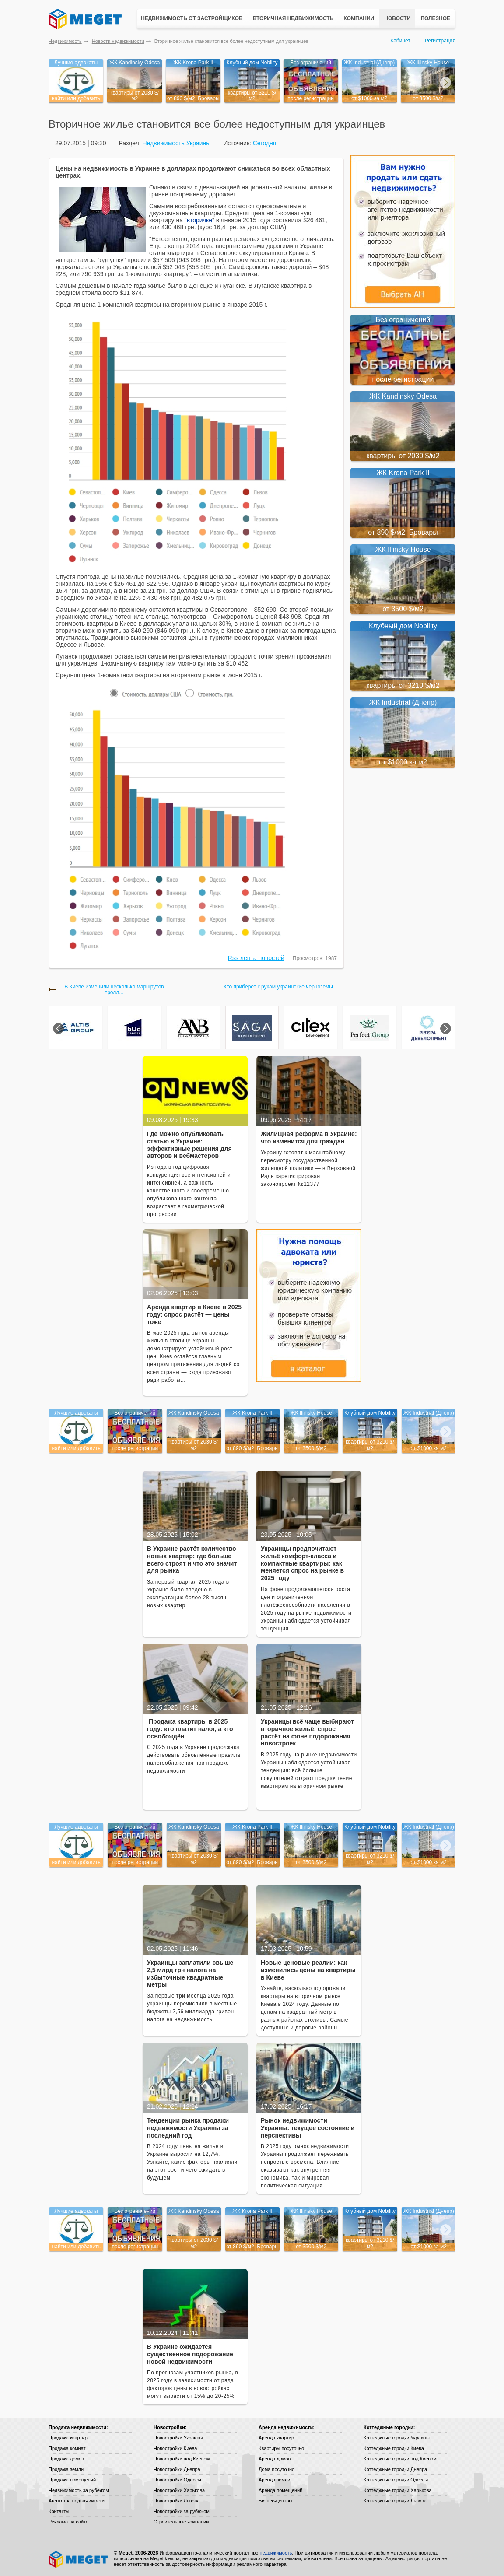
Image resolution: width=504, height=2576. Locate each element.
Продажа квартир (68, 2437)
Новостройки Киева (175, 2448)
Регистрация (440, 41)
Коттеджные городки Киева (394, 2448)
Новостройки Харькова (179, 2490)
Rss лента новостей (256, 957)
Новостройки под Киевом (182, 2458)
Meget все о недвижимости (79, 2559)
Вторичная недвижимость (293, 18)
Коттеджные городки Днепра (395, 2469)
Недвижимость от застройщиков (192, 18)
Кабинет (400, 41)
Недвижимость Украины (176, 143)
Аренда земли (274, 2479)
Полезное (435, 18)
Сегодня (264, 143)
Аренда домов (274, 2458)
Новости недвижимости (118, 41)
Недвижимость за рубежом (79, 2490)
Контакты (59, 2511)
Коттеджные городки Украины (397, 2437)
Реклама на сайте (68, 2521)
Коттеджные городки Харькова (398, 2490)
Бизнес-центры (275, 2500)
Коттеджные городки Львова (395, 2500)
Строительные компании (181, 2521)
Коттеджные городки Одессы (396, 2479)
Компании (358, 18)
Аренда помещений (280, 2490)
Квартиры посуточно (281, 2448)
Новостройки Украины (178, 2437)
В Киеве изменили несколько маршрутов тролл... (114, 989)
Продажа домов (66, 2458)
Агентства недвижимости (77, 2500)
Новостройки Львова (177, 2500)
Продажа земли (66, 2469)
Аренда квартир (276, 2437)
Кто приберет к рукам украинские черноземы (278, 987)
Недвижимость (65, 41)
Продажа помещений (72, 2479)
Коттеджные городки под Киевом (400, 2458)
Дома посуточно (276, 2469)
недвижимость (275, 2552)
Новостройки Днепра (177, 2469)
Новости (397, 18)
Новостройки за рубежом (182, 2511)
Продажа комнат (67, 2448)
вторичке (199, 220)
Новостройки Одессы (177, 2479)
